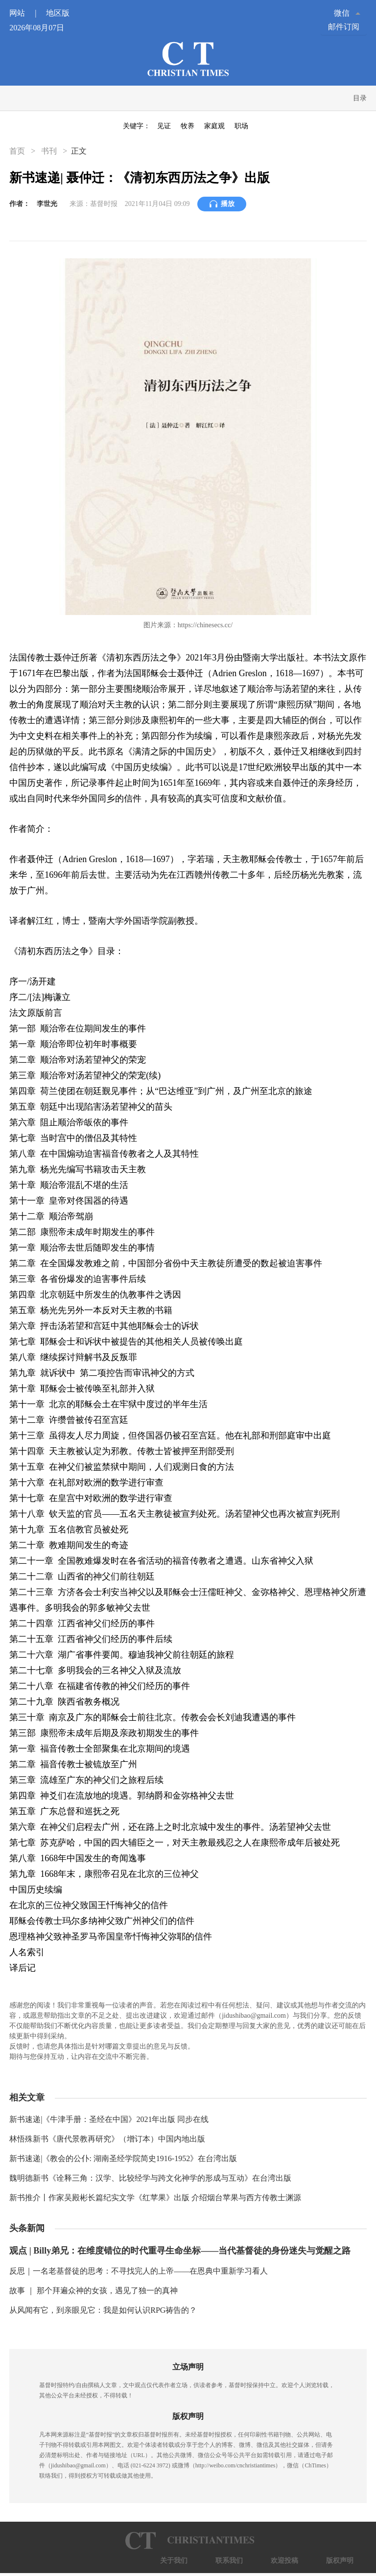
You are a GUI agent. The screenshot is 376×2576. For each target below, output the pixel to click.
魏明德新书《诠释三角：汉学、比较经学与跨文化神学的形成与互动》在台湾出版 (150, 2178)
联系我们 (229, 2560)
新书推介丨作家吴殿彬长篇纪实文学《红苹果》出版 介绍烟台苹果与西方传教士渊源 (155, 2197)
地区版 (58, 13)
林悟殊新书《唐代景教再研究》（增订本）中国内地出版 (107, 2139)
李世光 (47, 203)
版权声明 (339, 2560)
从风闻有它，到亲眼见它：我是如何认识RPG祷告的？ (103, 2310)
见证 (164, 126)
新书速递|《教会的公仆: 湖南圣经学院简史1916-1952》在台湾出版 (123, 2158)
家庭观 (214, 126)
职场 (241, 126)
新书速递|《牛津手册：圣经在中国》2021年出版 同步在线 (109, 2119)
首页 (18, 151)
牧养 (187, 126)
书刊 (49, 151)
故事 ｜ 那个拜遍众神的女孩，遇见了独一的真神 (93, 2290)
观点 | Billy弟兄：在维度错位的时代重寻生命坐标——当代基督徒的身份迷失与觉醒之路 (180, 2251)
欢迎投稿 (284, 2560)
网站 (26, 13)
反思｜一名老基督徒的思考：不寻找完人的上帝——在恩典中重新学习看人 (138, 2271)
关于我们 (174, 2560)
